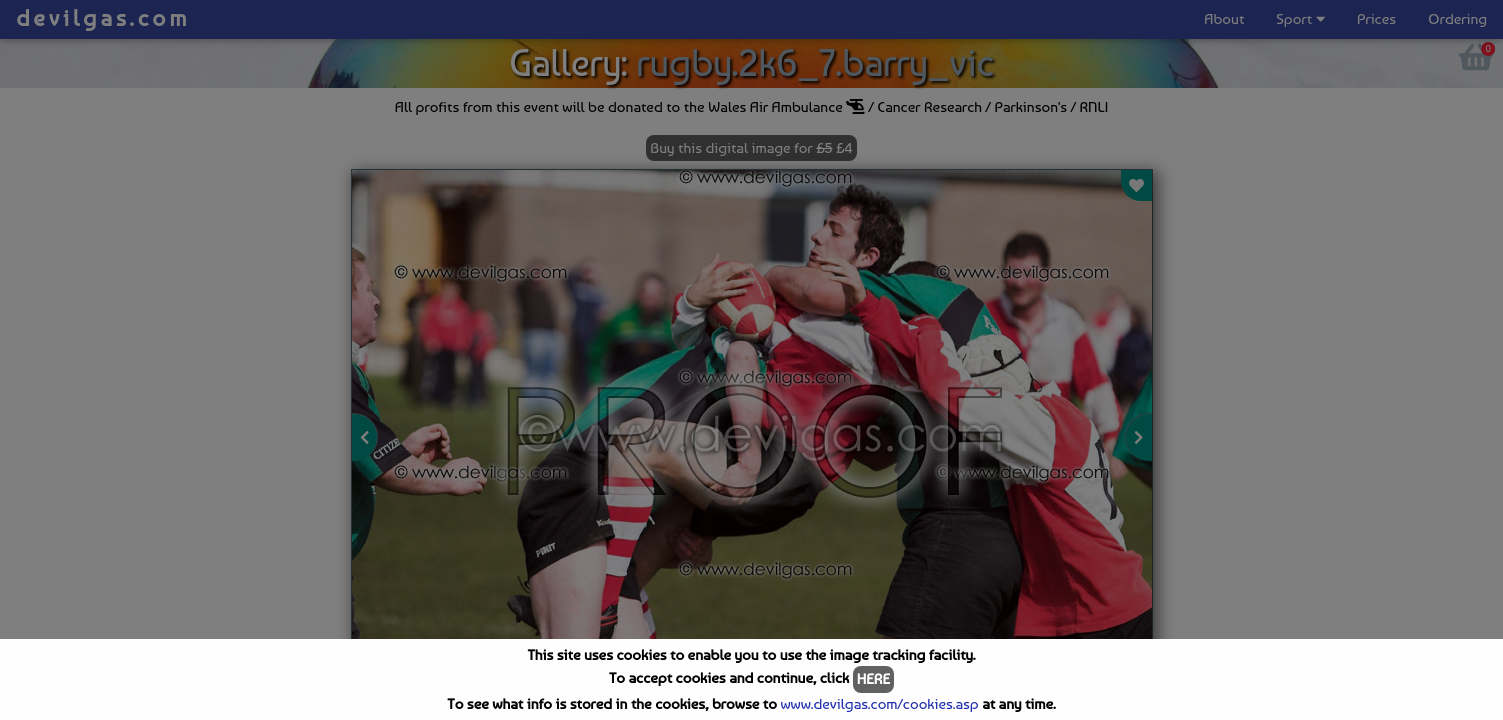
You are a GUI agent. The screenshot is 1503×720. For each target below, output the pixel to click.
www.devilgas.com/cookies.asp (879, 704)
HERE (873, 679)
